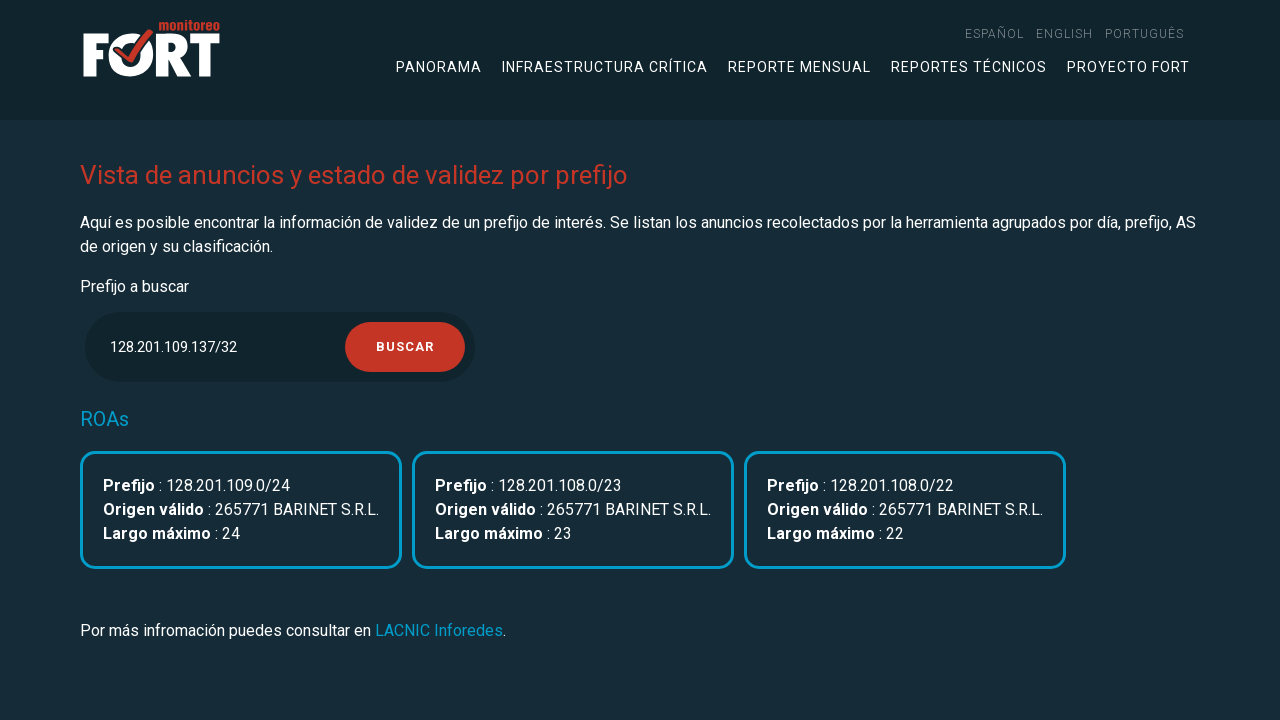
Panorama (439, 67)
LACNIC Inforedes (439, 630)
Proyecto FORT (1128, 67)
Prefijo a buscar (134, 286)
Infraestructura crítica (605, 67)
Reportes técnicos (969, 67)
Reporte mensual (799, 67)
